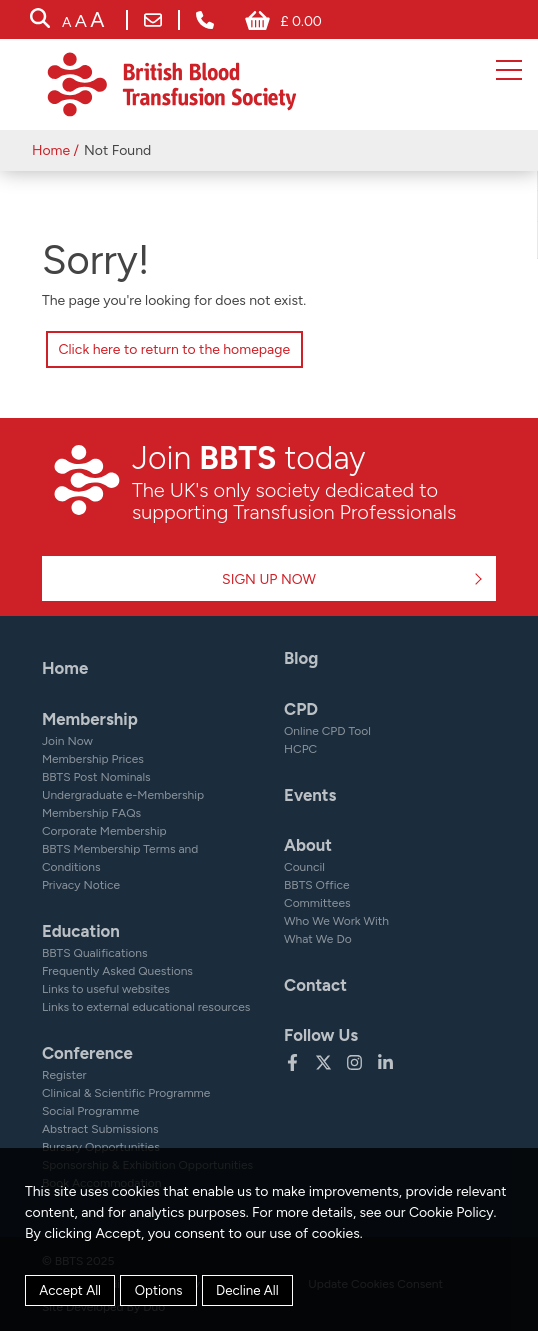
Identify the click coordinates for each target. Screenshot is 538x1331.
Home (51, 150)
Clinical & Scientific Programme (126, 1093)
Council (304, 867)
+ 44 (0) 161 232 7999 (205, 20)
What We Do (318, 939)
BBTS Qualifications (95, 953)
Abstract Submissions (100, 1129)
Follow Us (321, 1035)
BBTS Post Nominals (96, 777)
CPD (301, 709)
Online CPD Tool (327, 731)
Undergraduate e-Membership (123, 795)
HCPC (300, 749)
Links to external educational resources (146, 1007)
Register (64, 1075)
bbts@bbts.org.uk (153, 20)
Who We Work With (336, 921)
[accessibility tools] (83, 21)
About (308, 845)
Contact (315, 985)
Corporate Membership (104, 831)
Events (310, 795)
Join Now (67, 741)
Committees (317, 903)
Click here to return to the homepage (174, 349)
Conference (87, 1053)
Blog (301, 658)
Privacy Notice (81, 885)
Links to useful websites (106, 989)
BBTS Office (317, 885)
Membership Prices (93, 759)
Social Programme (90, 1111)
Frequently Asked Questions (117, 971)
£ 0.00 (300, 21)
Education (81, 931)
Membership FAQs (91, 813)
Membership (90, 719)
